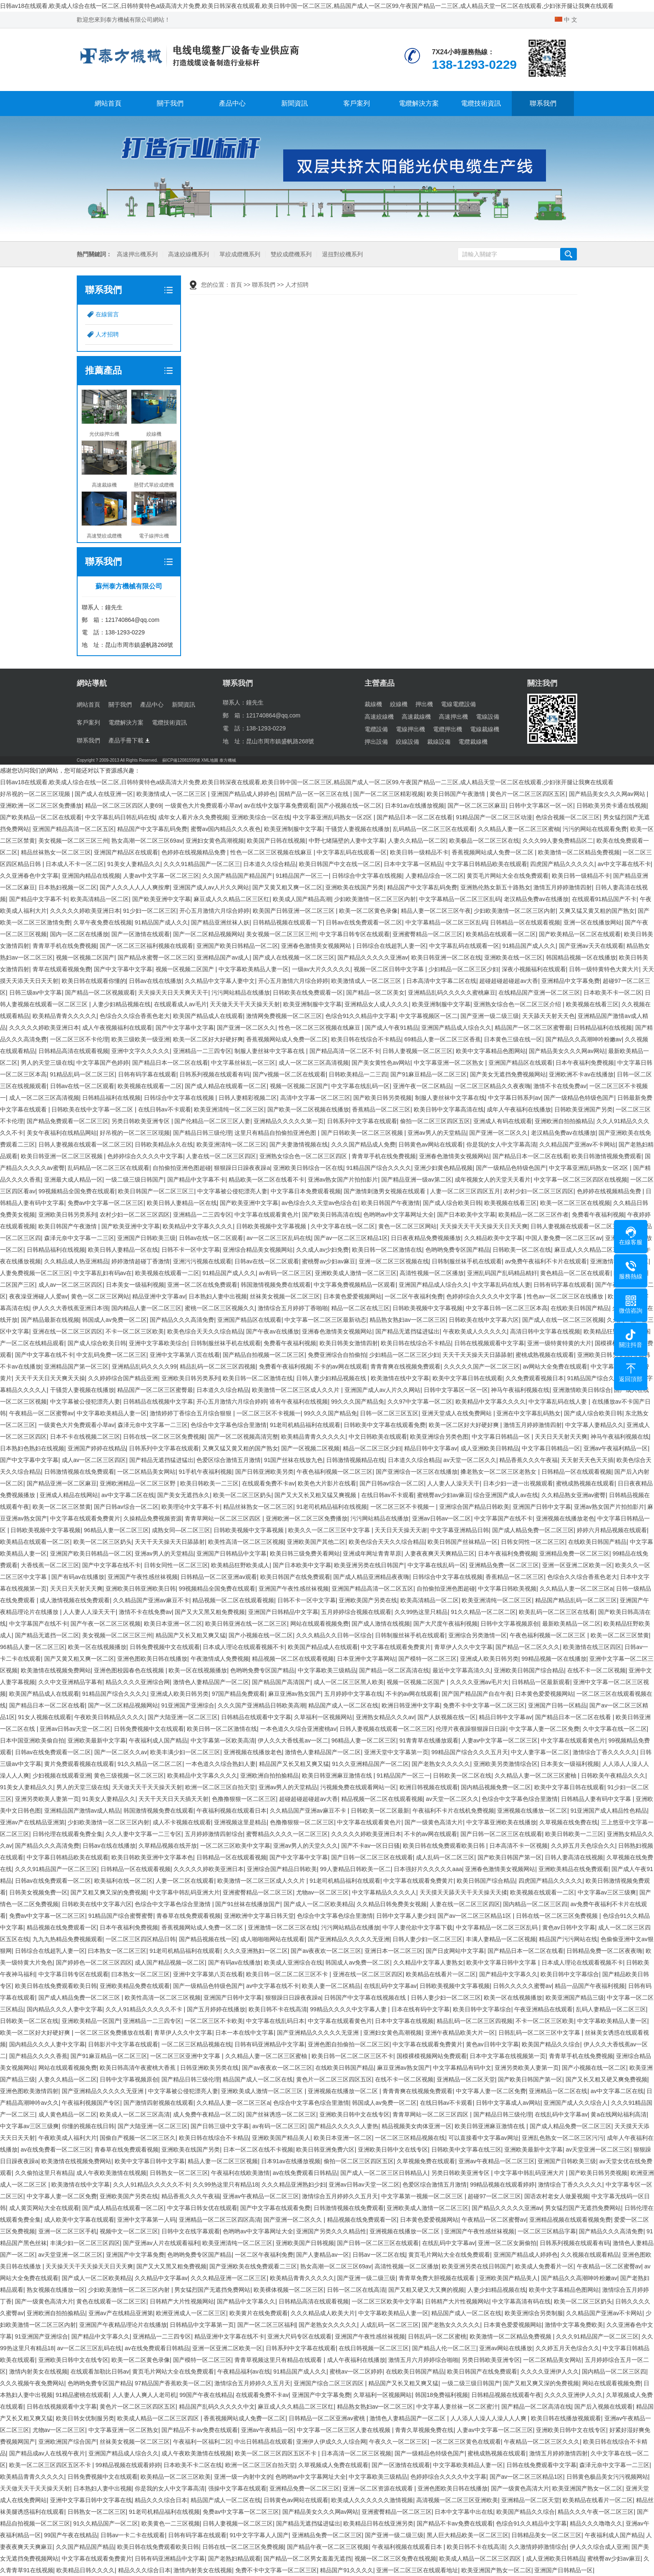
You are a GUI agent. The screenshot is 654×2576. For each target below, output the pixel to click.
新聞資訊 (294, 103)
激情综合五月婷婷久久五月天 (340, 2196)
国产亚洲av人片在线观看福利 (161, 2243)
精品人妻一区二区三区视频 (223, 2161)
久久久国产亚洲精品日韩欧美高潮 (261, 1705)
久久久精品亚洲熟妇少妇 (294, 2184)
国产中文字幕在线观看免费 (275, 2208)
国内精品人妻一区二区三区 (146, 1308)
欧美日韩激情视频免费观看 (606, 1156)
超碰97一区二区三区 (494, 2196)
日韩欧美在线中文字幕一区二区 (93, 1109)
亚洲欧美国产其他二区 (316, 1541)
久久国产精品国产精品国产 (237, 875)
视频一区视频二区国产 (85, 957)
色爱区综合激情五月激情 (228, 1460)
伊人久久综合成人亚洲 (599, 2546)
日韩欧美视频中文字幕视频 (272, 1226)
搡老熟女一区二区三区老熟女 (499, 1471)
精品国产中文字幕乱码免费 (152, 829)
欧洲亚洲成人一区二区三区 (191, 2313)
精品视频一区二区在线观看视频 (233, 1600)
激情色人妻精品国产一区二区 (211, 1682)
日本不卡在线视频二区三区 (85, 1436)
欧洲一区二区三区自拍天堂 (220, 1787)
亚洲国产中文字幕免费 (135, 2254)
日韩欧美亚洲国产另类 (583, 1109)
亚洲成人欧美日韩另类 (489, 1658)
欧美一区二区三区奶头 (242, 1495)
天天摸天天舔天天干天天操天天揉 (463, 1892)
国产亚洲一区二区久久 (246, 1027)
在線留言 (107, 314)
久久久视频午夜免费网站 (32, 2383)
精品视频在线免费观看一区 (62, 1927)
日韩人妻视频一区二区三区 (417, 1051)
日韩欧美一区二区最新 (380, 1810)
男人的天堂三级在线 (47, 1062)
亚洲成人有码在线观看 (502, 1121)
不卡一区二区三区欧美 (135, 1331)
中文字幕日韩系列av (514, 1097)
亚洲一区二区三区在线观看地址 (417, 2570)
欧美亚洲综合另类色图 (439, 1436)
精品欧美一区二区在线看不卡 (266, 1179)
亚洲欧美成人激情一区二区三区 (356, 1273)
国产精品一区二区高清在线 (394, 1670)
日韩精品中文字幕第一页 (202, 2324)
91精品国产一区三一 (302, 875)
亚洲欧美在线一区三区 (513, 957)
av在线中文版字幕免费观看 (279, 805)
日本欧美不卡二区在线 (193, 2465)
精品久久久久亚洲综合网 (138, 1682)
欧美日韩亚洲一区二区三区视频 (62, 1156)
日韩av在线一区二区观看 (82, 1086)
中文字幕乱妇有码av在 (102, 1273)
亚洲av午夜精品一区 (267, 2430)
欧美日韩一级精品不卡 (419, 852)
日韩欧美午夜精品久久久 (613, 1775)
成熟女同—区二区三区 (181, 1530)
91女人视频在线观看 (44, 1717)
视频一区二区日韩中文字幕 (389, 969)
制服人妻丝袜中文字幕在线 (270, 1051)
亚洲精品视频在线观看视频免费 (570, 2219)
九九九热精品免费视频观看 (68, 1939)
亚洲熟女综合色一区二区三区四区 (304, 1156)
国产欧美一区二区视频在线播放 (308, 1109)
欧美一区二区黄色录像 (368, 910)
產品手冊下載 (129, 740)
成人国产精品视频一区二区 (170, 1962)
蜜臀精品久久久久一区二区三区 (287, 1834)
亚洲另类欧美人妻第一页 (47, 1799)
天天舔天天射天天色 (548, 1016)
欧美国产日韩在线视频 (276, 840)
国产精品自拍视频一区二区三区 (263, 1354)
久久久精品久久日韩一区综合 (334, 1635)
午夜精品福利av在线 (243, 2371)
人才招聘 (107, 334)
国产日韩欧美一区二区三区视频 (363, 1132)
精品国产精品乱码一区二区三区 (576, 1600)
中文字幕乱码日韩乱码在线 (120, 817)
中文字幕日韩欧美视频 (507, 1588)
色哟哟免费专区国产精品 (457, 1249)
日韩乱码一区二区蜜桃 (437, 2336)
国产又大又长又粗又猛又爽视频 (316, 1495)
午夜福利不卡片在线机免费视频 (453, 1810)
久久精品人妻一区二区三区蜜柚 (519, 829)
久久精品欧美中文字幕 (493, 1238)
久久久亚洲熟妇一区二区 (256, 1950)
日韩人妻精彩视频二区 (248, 1097)
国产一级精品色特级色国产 (579, 1097)
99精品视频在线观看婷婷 (502, 2184)
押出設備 (376, 741)
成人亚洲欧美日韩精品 (489, 1448)
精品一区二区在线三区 (360, 1308)
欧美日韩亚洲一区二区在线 (446, 957)
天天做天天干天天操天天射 (245, 1004)
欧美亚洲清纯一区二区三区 (229, 1109)
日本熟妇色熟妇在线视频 (32, 1448)
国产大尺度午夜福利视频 (445, 1623)
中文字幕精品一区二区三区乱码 (460, 899)
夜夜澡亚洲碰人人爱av (38, 1296)
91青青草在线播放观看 (429, 1740)
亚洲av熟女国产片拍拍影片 (343, 1179)
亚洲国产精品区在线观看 (126, 852)
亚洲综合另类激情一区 (477, 1635)
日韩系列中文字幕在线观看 (362, 1121)
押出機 (424, 704)
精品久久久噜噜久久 (596, 2523)
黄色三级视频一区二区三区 (129, 1775)
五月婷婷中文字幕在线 (353, 1693)
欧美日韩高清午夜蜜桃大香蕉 (138, 2067)
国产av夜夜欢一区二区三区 (326, 1950)
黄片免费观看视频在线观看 (79, 1763)
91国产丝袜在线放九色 (293, 1460)
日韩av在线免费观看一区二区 (364, 922)
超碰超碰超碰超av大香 (508, 980)
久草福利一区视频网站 (323, 1717)
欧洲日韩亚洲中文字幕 (411, 1705)
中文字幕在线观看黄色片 (266, 1214)
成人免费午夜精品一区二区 (208, 2114)
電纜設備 (376, 729)
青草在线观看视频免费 (62, 969)
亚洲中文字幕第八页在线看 (185, 1354)
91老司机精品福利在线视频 (331, 1506)
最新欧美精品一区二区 (571, 1623)
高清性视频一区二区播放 (432, 1273)
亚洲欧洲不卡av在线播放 (581, 1074)
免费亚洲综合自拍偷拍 (337, 1354)
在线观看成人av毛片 (180, 1004)
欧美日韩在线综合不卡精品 (366, 1039)
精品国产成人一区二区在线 (343, 1705)
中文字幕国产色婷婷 (102, 1062)
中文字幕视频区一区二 (428, 1016)
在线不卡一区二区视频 (596, 1670)
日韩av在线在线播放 (155, 980)
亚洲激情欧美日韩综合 (582, 1389)
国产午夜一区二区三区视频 (105, 1623)
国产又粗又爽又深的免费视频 (108, 1892)
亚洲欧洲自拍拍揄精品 (564, 1121)
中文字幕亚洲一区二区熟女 (449, 1062)
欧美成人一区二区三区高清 (135, 2114)
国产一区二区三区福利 (266, 2324)
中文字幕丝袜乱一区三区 (243, 1062)
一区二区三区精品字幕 (547, 2231)
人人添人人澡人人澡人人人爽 (489, 2418)
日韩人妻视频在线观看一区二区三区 (85, 1144)
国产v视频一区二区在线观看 (289, 1074)
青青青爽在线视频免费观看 (405, 1366)
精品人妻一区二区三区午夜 (436, 910)
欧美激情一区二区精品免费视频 (579, 852)
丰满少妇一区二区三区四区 (85, 2243)
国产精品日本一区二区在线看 (415, 817)
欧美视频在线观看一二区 (150, 1086)
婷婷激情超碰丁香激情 (140, 1261)
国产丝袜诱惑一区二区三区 (281, 2114)
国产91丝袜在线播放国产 (247, 1904)
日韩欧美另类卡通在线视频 (611, 805)
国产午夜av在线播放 (272, 1331)
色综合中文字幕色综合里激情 (229, 1425)
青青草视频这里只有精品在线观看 (279, 2359)
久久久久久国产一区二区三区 (482, 1366)
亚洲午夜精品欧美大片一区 (460, 2032)
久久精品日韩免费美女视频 (392, 1904)
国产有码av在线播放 (77, 1576)
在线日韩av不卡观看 (164, 1109)
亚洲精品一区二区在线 (558, 2091)
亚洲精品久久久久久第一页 (289, 1121)
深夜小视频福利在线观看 (534, 969)
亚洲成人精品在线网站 (69, 1495)
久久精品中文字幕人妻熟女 (428, 1962)
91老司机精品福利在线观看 (305, 1425)
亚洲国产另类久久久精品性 (331, 2231)
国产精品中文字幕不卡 (38, 899)
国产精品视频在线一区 (208, 1939)
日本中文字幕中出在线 (464, 2511)
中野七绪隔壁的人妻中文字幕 (347, 840)
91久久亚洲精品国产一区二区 (370, 1763)
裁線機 (373, 704)
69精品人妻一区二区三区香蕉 (442, 1039)
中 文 (566, 19)
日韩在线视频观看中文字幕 (489, 1343)
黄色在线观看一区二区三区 (111, 2301)
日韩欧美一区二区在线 (522, 1249)
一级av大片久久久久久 (321, 969)
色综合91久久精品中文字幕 (360, 1016)
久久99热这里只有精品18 (225, 2184)
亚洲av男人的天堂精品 (436, 1132)
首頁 (236, 284)
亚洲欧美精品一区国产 (91, 2021)
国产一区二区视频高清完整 (243, 1436)
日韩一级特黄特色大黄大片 (604, 969)
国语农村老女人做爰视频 (556, 2196)
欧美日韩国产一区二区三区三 (156, 1191)
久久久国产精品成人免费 (363, 1144)
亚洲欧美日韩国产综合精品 (529, 1670)
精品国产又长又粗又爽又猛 (191, 1635)
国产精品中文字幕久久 (508, 1974)
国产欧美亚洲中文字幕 (161, 899)
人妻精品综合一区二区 (434, 875)
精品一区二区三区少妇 (372, 1448)
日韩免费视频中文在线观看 (165, 1647)
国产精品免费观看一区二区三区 (67, 1121)
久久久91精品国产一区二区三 (202, 864)
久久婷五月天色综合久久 (583, 1845)
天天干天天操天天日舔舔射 (478, 1354)
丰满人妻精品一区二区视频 (501, 1939)
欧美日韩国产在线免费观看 (295, 1576)
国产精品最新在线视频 (50, 1319)
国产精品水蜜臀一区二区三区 (156, 957)
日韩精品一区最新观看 (541, 1682)
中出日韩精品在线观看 (263, 2441)
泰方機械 (227, 760)
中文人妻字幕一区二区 (540, 1752)
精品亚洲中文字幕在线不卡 (229, 2336)
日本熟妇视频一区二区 (67, 887)
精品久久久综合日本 (161, 2500)
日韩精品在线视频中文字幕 (158, 1401)
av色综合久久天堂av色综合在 (320, 1203)
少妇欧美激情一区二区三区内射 (375, 899)
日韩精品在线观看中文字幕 (256, 1717)
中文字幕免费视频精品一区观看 (354, 1284)
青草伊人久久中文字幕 (463, 1647)
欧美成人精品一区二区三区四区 (159, 2418)
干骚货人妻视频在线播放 (357, 829)
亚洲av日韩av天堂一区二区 (75, 1728)
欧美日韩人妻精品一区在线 (182, 1203)
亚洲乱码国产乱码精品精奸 (502, 1273)
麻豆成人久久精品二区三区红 (231, 899)
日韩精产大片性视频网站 (182, 2301)
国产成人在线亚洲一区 (104, 793)
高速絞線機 (379, 716)
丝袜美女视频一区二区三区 (285, 1296)
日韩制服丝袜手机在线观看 (467, 1261)
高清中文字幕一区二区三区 (315, 1097)
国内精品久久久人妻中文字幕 (65, 2009)
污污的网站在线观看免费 (595, 829)
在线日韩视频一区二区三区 (374, 2348)
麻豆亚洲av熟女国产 (294, 1693)
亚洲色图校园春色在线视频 (130, 1670)
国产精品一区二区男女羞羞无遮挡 (307, 2558)
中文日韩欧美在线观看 (378, 1436)
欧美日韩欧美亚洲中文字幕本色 (152, 1857)
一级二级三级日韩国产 (135, 1179)
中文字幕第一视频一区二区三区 (423, 2196)
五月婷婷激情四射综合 (214, 1834)
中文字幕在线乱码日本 (275, 2021)
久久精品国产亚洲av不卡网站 (577, 1144)
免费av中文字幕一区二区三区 (106, 1203)
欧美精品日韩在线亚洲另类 (378, 2523)
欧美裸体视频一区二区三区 (289, 2289)
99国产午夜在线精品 (206, 2395)
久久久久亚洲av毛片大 (479, 1682)
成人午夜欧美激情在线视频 (111, 2172)
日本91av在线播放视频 (414, 805)
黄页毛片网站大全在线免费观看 (507, 875)
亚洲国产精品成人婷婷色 (243, 793)
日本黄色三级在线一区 (513, 1039)
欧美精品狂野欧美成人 (613, 1331)
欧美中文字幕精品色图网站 (491, 1051)
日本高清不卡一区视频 (518, 1845)
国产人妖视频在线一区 (447, 1717)
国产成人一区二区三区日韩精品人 (384, 2172)
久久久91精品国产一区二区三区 (56, 1869)
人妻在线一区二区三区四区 (221, 1156)
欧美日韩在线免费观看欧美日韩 (444, 1845)
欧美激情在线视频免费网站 (56, 1670)
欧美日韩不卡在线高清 (278, 2009)
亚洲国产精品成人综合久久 (456, 1027)
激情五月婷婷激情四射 (562, 887)
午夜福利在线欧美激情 (240, 2172)
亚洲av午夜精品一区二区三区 (496, 2161)
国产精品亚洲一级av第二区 (416, 1179)
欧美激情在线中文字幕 (400, 1378)
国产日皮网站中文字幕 (455, 1950)
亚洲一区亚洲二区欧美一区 (577, 1565)
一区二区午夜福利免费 (414, 1296)
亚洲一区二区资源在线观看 (379, 2488)
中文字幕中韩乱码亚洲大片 (185, 1892)
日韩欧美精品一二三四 (358, 1074)
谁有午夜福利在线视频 (298, 1401)
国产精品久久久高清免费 (182, 1319)
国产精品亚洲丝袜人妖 (220, 922)
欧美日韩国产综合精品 (486, 1880)
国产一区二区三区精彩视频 (388, 793)
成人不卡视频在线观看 (182, 1822)
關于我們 (170, 103)
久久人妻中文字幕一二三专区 (143, 1834)
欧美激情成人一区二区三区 (172, 793)
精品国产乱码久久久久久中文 (217, 2406)
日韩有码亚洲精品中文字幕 (269, 2044)
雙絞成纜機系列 (291, 254)
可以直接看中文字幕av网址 (483, 2137)
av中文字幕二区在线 (127, 1495)
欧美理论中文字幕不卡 (190, 1506)
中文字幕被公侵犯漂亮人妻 (232, 1191)
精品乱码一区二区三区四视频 (218, 1366)
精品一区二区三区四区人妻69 (123, 805)
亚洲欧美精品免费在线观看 (135, 1986)
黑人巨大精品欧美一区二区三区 (467, 2535)
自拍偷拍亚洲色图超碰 (182, 1167)
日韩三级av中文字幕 (35, 992)
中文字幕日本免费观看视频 (306, 1191)
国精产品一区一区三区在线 (314, 793)
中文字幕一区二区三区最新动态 (325, 1319)
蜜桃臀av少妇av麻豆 (328, 1261)
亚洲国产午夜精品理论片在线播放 (123, 2324)
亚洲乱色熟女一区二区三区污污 (563, 2137)
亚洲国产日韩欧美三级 (146, 1238)
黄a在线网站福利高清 (618, 2114)
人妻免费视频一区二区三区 (35, 1273)
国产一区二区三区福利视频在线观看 (146, 945)
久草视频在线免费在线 (568, 1822)
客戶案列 (356, 103)
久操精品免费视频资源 (152, 1518)
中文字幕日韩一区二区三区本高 (507, 1308)
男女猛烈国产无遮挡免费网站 (583, 2208)
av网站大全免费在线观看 (555, 1366)
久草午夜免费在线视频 (102, 922)
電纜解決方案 (419, 103)
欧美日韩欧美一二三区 (209, 1483)
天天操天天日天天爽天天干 (173, 992)
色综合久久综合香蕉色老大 (135, 1016)
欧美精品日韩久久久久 (85, 2570)
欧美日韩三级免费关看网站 (305, 1553)
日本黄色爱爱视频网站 (352, 1296)
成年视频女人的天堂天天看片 (493, 1179)
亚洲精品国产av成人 (222, 957)
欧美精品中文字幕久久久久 (198, 1226)
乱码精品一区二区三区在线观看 (434, 829)
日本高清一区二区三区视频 (356, 2453)
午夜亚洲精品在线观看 (543, 2009)
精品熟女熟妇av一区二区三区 (408, 1319)
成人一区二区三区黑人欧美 (349, 1682)
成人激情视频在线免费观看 (75, 1600)
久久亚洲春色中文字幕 (29, 875)
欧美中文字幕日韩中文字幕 (502, 1962)
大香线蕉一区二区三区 (50, 1565)
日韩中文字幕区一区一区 (541, 805)
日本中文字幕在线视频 (404, 2021)
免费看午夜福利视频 (598, 1214)
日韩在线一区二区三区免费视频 (164, 1436)
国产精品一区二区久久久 (528, 1647)
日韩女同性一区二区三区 (533, 1541)
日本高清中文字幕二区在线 (441, 980)
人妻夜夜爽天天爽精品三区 (440, 1553)
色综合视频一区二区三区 (568, 817)
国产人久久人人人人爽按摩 (135, 887)
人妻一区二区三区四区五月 (465, 1191)
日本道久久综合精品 (269, 864)
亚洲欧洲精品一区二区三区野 (138, 1483)
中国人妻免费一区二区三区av (564, 1238)
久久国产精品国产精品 (85, 2546)
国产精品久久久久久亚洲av (372, 957)
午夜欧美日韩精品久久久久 (109, 1717)
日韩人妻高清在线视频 (574, 1857)
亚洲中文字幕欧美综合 (158, 1343)
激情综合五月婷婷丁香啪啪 (293, 1308)
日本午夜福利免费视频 (585, 1062)
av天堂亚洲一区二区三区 (598, 2149)
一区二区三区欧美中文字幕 (235, 1845)
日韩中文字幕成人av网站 (508, 2102)
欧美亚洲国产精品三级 (575, 1997)
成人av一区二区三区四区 (70, 1284)
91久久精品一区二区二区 (483, 1612)
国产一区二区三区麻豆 (477, 805)
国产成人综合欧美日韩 (452, 1203)
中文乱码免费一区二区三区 (111, 1354)
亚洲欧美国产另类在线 (368, 1600)
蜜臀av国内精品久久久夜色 (226, 829)
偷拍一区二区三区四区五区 (435, 1121)
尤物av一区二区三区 (322, 1892)
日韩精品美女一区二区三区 (546, 2535)
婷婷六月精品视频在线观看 (612, 1530)
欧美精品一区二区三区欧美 (176, 2476)
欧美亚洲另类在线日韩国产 (369, 1565)
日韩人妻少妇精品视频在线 (332, 1378)
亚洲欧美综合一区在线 (260, 817)
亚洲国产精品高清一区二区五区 (73, 829)
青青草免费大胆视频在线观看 (437, 2278)
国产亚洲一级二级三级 (489, 1016)
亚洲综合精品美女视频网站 (258, 1249)
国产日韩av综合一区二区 (392, 1483)
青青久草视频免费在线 (424, 2430)
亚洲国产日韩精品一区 (563, 2570)
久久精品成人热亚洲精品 (76, 1261)
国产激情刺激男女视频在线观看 (385, 1191)
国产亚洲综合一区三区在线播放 (417, 1471)
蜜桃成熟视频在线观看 (545, 1354)
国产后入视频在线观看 (603, 2406)
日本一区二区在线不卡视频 (258, 2149)
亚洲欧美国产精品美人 (281, 2137)
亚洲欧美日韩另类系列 (67, 1214)
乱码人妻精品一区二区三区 (611, 2009)
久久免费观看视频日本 (535, 1378)
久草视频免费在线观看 (426, 2161)
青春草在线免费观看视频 (188, 1915)
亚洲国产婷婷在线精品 (97, 1448)
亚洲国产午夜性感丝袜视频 (143, 1576)
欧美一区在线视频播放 (97, 1647)
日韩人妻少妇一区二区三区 (427, 1939)
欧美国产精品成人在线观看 (208, 1016)
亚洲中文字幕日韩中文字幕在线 (91, 2500)
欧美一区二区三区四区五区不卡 (276, 2453)
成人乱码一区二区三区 (445, 1857)
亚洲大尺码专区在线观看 (299, 2336)
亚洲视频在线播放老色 (565, 1518)
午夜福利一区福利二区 (202, 2441)
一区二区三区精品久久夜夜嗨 (493, 1086)
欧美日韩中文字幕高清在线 (449, 1109)
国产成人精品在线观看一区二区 (226, 1086)
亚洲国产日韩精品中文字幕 (231, 1553)
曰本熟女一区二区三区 (117, 1950)
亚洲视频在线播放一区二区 (532, 1810)
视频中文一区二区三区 (129, 2231)
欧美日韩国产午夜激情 (457, 793)
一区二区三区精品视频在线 (196, 2044)
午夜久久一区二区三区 (398, 2441)
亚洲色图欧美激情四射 (29, 2091)
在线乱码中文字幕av (390, 1986)
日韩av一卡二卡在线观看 (133, 2535)
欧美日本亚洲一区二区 (173, 1623)
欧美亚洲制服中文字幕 (293, 829)
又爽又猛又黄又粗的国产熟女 (597, 910)
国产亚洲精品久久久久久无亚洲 (349, 1939)
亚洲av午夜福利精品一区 (616, 1448)
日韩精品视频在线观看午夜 (506, 2395)
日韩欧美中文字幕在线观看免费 (384, 1425)
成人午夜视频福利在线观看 (117, 1027)
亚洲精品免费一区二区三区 (574, 1553)
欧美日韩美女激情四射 (348, 1343)
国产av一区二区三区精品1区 (351, 1238)
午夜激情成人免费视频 (220, 1658)
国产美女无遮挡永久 (183, 1495)
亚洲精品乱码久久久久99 (144, 1366)
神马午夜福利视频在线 (520, 1389)
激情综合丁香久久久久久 (605, 1752)
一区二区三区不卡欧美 (214, 2021)
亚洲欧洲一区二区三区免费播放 (41, 805)
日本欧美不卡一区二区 (613, 992)
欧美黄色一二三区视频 (170, 2523)
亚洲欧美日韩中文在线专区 (354, 2114)
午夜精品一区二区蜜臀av (41, 1413)
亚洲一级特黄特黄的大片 (559, 1343)
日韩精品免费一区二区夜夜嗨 (604, 1950)
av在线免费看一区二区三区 (56, 2149)
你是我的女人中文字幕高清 (501, 1144)
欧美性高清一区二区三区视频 (246, 1541)
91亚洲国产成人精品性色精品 (609, 1810)
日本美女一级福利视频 (135, 1284)
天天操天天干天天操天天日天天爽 (484, 1226)
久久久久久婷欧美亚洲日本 (85, 910)
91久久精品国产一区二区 (105, 2523)
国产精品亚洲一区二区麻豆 (62, 1483)
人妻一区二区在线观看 (185, 1880)
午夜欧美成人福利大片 (67, 2137)
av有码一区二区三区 (285, 1273)
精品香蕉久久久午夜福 (528, 1460)
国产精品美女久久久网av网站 (608, 793)
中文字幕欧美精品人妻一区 (254, 969)
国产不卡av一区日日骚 (370, 1845)
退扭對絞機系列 (342, 254)
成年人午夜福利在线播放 (519, 1109)
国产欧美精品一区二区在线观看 (41, 817)
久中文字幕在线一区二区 (343, 1226)
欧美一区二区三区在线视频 (575, 1203)
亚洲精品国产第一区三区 (76, 1366)
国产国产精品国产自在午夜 (477, 1693)
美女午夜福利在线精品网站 (62, 1132)
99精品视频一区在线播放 (553, 1658)
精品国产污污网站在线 (568, 1939)
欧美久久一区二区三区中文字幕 (330, 1530)
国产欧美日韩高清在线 (331, 1214)
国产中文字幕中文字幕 (123, 969)
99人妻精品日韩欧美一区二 (355, 1869)
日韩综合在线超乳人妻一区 (391, 945)
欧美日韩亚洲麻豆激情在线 (338, 1775)
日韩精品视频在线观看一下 (288, 922)
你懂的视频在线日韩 (88, 2126)
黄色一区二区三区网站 (407, 1226)
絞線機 (398, 704)
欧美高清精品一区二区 (99, 899)
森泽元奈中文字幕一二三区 (79, 1238)
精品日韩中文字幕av (430, 1448)
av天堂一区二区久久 (469, 1460)
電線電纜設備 (458, 704)
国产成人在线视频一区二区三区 (294, 957)
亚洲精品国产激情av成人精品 (82, 1810)
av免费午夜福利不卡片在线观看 (546, 1261)
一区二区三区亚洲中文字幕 (186, 2056)
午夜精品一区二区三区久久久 (542, 2441)
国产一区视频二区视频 (310, 1448)
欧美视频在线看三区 (592, 1004)
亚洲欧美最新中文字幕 (97, 1740)
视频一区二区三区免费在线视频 (395, 2558)
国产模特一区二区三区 (427, 1658)
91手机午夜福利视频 (205, 1471)
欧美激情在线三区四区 (592, 1647)
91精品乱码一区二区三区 (82, 1074)
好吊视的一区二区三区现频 (36, 793)
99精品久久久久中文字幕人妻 (349, 2009)
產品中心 (232, 103)
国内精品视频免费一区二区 (496, 1787)
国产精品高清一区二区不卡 (344, 1051)
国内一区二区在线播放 (79, 934)
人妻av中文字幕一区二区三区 (161, 875)
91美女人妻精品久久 (134, 864)
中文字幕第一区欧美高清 (223, 1740)
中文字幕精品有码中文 (462, 2067)
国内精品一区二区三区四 (535, 1904)
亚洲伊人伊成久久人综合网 (331, 2441)
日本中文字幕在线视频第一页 (508, 2056)
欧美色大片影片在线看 (327, 1483)
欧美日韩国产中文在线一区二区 (340, 864)
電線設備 (487, 716)
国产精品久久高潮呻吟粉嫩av (584, 1039)
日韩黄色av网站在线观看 (430, 1144)
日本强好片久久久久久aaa (428, 1869)
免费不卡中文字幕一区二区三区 (484, 1705)
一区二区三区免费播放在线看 (113, 2032)
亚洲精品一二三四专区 (202, 1051)
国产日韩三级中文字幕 (220, 2126)
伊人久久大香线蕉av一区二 (293, 1740)
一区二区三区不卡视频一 (268, 1413)
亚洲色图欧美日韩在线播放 (152, 1658)
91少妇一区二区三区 (149, 910)
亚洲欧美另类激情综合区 (505, 1763)
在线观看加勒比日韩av (99, 2371)
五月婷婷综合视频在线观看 (356, 1612)
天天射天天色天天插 (587, 1460)
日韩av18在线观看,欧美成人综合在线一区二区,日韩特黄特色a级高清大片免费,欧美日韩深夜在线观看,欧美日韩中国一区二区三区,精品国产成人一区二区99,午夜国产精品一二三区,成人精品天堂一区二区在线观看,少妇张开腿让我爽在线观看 (307, 6)
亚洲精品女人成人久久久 (377, 1004)
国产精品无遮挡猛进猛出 (407, 1331)
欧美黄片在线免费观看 (258, 2313)
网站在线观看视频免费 (319, 1623)
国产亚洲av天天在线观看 (591, 945)
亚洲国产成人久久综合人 (575, 2102)
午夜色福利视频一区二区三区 (334, 1471)
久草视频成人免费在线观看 (333, 2465)
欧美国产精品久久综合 (551, 2044)
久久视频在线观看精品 (590, 2254)
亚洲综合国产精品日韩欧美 (474, 1506)
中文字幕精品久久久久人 (384, 1892)
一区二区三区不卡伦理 (79, 1039)
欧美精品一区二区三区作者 (533, 1214)
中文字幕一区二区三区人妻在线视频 (344, 2430)
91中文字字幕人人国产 (259, 2535)
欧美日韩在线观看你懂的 (94, 980)
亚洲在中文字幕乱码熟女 (528, 1413)
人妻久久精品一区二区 (417, 840)
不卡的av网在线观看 (340, 1366)
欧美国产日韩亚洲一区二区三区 (294, 910)
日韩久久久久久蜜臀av (522, 1986)
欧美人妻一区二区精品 (331, 1986)
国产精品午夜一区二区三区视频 (328, 2546)
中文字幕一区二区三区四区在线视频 (580, 1179)
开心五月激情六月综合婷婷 (214, 910)
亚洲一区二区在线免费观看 (202, 1284)
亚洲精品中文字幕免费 (570, 980)
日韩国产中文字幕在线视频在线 (365, 1997)
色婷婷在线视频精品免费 (194, 852)
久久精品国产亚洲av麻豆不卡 (151, 1600)
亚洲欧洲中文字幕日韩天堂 (259, 1915)
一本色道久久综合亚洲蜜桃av (298, 1728)
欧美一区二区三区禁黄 (62, 1506)
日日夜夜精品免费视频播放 (426, 1238)
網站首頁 (108, 103)
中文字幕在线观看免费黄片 (85, 1518)
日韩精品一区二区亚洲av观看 (219, 1576)
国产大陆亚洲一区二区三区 (183, 1717)
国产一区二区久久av (120, 1752)
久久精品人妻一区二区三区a (576, 1588)
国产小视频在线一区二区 (349, 805)
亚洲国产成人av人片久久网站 (211, 887)
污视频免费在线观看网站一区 (358, 1787)
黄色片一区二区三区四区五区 (528, 793)
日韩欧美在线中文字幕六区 (484, 1319)
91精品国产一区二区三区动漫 (494, 817)
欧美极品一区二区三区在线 (484, 840)
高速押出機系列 (137, 254)
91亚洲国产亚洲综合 (188, 1705)
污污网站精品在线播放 (240, 992)
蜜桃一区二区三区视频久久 (220, 1308)
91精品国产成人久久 (161, 922)
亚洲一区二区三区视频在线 (394, 1261)
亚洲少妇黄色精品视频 (443, 1167)
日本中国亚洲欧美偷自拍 (32, 1740)
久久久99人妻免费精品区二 (558, 840)
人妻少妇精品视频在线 (121, 1004)
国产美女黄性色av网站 (381, 1062)
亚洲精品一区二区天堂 (466, 2079)
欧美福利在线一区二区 (123, 1880)
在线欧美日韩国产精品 (580, 1308)
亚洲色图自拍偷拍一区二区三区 (349, 2044)
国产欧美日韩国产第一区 (510, 1857)
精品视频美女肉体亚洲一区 (417, 2126)
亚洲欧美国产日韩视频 (305, 2243)
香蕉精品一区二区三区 (381, 1109)
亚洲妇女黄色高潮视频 (215, 840)
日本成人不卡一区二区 (74, 864)
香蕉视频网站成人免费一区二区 (493, 852)
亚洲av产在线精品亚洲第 (32, 1822)
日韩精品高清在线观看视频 (73, 1051)
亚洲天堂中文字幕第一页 (396, 1752)
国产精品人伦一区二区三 (444, 2348)
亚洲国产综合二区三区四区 (329, 2383)
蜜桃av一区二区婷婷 (356, 2371)
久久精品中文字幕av (161, 2278)
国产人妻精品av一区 (322, 2254)
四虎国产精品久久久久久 (562, 864)
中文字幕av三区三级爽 (607, 1892)
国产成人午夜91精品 (391, 1027)
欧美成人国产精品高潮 (302, 899)
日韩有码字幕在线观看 (147, 1074)
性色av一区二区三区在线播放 (566, 1296)
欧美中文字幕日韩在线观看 (468, 1378)
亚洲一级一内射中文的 (243, 2476)
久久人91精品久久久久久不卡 (145, 2009)
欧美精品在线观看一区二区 (501, 934)
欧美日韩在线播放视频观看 (566, 2418)
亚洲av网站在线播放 (505, 2348)
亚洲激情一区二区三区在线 (283, 1927)
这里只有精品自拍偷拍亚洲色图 (276, 1132)
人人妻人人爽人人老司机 (144, 2395)
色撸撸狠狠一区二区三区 (244, 1799)
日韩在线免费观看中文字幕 (541, 2465)
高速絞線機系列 (188, 254)
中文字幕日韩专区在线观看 (354, 934)
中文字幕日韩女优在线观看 (202, 2208)
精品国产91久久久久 (346, 2570)
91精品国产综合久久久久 (378, 1167)
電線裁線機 (484, 729)
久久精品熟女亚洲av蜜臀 (573, 1495)
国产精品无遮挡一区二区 (47, 1635)
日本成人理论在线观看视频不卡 (243, 1647)
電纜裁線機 (473, 741)
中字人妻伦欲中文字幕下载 (417, 1927)
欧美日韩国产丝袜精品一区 (463, 1541)
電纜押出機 (447, 729)
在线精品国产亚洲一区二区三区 (539, 992)
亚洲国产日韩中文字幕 (542, 1506)
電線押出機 (410, 729)
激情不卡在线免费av (559, 1086)
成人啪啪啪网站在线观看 (272, 1939)
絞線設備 (407, 741)
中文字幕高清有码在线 (521, 2301)
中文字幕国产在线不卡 (503, 1518)
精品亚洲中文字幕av (158, 1296)
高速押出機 (453, 716)
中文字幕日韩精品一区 (502, 1436)
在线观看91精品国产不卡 (604, 899)
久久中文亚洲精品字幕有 (70, 1682)
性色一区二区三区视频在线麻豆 (272, 852)
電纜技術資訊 (481, 103)
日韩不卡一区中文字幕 (190, 1249)
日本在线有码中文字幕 (420, 2009)
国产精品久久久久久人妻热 (343, 2126)
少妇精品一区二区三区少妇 (463, 969)
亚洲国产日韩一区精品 (557, 1705)
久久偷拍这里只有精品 (44, 2172)
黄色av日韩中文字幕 (568, 1927)
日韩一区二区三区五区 (389, 1413)
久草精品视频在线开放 (167, 1845)
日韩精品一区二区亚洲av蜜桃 (328, 2418)
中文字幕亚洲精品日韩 (459, 1530)
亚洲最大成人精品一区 (73, 1179)
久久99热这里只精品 (421, 1612)
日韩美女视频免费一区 (38, 1892)
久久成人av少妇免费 (322, 1249)
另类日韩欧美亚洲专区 (141, 1121)
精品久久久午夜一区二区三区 (596, 2511)
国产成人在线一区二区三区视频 (563, 1319)
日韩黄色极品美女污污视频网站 (607, 2476)
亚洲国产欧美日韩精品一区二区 (237, 945)
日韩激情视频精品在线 (355, 1460)
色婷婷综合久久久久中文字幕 (145, 1156)
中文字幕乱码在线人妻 (501, 1284)
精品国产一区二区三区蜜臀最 (533, 1027)
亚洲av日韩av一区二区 (441, 1518)
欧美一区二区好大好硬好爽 (208, 1039)
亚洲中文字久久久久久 (140, 1051)
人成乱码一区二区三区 (389, 2324)
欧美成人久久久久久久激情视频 (372, 2500)
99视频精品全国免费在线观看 (76, 1191)
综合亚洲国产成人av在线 (505, 1495)
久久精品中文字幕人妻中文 (220, 980)
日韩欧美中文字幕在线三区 (466, 2149)
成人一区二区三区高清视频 (314, 1062)
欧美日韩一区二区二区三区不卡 (288, 1974)
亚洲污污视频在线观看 (202, 1261)
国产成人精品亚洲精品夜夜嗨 (371, 1576)
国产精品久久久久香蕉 (38, 2056)
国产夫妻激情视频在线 (298, 1144)
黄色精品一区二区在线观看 (575, 1273)
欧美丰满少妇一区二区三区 (185, 1752)
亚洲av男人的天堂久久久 (305, 1845)
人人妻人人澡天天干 (453, 1483)
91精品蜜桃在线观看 (82, 2395)
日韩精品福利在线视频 (603, 1027)
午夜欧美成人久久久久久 (475, 1331)
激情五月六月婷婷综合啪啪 (423, 2359)
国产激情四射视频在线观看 (158, 2102)
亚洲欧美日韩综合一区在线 (308, 1167)
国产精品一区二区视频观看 (100, 992)
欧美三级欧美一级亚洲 (140, 1039)
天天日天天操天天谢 (401, 1530)
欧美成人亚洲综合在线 (293, 1962)
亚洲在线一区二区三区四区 (68, 1331)
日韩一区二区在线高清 (356, 2289)
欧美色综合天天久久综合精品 (205, 1331)
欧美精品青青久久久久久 (65, 1016)
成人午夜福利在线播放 (356, 2359)
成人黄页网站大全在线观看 (44, 2208)
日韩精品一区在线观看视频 (525, 922)
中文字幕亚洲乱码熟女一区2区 (333, 817)
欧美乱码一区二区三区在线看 (557, 1612)
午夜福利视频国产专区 (91, 2102)
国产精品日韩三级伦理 (202, 1132)
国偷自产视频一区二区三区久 (138, 2137)
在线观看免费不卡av (268, 1483)
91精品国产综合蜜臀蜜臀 (120, 1915)
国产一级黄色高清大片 (434, 1822)
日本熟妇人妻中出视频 (218, 1296)
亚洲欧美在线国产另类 (354, 887)
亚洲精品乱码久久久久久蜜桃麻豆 (452, 992)
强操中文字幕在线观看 (237, 2488)
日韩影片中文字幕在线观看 (123, 2044)
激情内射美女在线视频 (38, 2371)
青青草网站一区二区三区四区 (223, 1518)
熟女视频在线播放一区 (56, 2289)
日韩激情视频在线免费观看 (79, 1471)
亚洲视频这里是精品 (240, 1822)
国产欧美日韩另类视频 (382, 1097)
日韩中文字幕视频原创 (509, 1623)
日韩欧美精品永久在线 (164, 1144)
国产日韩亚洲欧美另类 (264, 1471)
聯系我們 (543, 103)
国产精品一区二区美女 (375, 992)
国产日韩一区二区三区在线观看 (501, 1834)
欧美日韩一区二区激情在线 (387, 1249)
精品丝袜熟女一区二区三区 (56, 852)
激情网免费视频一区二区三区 (284, 1016)
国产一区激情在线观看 (140, 934)
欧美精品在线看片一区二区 (441, 1974)
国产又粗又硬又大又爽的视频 (426, 2289)
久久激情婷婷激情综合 (537, 2546)
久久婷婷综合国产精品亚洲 (123, 1378)
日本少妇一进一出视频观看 (518, 1483)
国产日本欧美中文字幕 (466, 1214)
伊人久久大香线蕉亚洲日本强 (70, 1308)
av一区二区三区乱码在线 (279, 1238)
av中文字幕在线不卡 (624, 864)
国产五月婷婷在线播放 (216, 2009)
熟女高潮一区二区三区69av (146, 840)
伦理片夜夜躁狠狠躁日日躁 (471, 1728)
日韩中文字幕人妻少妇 (405, 1915)
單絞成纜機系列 (239, 254)
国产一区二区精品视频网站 (208, 934)
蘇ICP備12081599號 (181, 760)
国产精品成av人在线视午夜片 (47, 2453)
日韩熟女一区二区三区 (179, 2172)
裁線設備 (438, 741)
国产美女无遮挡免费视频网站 (508, 1074)
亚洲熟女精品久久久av (385, 1717)
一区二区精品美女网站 (146, 1471)
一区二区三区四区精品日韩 (141, 1939)
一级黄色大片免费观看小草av (203, 805)
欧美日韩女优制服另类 (85, 2418)
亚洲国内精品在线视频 (91, 875)
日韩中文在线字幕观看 (190, 2231)
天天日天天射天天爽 (561, 1436)
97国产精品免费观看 (238, 1693)
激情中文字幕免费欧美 (574, 2324)
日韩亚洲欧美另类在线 (209, 2067)
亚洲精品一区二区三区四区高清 (220, 2219)
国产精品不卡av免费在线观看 (199, 2430)
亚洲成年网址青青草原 (372, 1553)
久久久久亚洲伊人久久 (550, 2371)
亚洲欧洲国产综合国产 (67, 2441)
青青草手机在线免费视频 (65, 945)
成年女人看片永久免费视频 (193, 817)
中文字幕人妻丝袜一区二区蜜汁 (457, 2406)
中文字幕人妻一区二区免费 (544, 1728)
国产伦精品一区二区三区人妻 (212, 1121)
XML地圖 (210, 760)
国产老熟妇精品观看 (234, 2558)
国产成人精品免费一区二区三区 (533, 1530)
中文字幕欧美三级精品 (327, 1670)
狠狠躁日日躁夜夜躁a (242, 1167)
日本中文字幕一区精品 (413, 864)
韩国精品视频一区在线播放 (581, 957)
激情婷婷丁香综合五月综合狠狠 (191, 1413)
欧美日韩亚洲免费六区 (325, 2149)
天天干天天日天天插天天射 (173, 1799)
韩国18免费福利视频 (441, 2395)
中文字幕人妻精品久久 (594, 1425)
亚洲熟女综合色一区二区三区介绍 (518, 1004)
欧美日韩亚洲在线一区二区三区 (246, 1623)
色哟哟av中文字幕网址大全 (398, 1214)
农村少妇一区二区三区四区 (538, 1191)
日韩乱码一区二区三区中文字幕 (540, 2032)
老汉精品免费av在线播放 (536, 899)
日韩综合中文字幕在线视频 (367, 875)
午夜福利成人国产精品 (158, 1740)
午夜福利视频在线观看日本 (231, 1810)
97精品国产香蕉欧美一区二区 (173, 2383)
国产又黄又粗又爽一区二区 (287, 887)
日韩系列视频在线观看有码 (214, 1074)
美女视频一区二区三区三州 (73, 840)
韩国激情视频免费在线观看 (276, 1284)
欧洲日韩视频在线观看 (429, 1787)
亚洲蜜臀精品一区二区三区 (427, 934)
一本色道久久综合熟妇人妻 (221, 1763)
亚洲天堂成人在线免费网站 (457, 1413)
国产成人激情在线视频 (381, 1623)
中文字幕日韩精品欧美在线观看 (486, 864)
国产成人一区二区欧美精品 (319, 1904)
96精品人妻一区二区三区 (116, 1530)
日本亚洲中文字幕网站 (366, 1658)
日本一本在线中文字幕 (244, 2032)
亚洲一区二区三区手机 (67, 2231)
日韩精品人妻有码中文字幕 (597, 1799)
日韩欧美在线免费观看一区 (308, 992)
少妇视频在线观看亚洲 (62, 1775)
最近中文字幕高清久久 (462, 1670)
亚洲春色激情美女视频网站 (317, 945)
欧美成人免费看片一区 (544, 2266)
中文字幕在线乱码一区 (360, 1086)
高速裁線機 (416, 716)
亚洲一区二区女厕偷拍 (507, 2243)
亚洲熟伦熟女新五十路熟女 (495, 887)
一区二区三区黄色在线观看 (466, 2441)
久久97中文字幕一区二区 (420, 1401)
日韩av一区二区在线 (378, 2254)
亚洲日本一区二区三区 (394, 1950)
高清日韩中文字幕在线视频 (545, 1331)
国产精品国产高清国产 (281, 1682)
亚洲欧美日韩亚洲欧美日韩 (141, 1588)
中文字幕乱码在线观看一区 (352, 852)
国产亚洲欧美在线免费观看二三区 (253, 2266)
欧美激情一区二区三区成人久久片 (296, 1389)
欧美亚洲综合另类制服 (534, 2313)
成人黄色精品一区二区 (67, 2114)
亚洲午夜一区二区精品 (422, 1086)
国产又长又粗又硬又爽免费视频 (606, 2079)
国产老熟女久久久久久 (441, 1763)
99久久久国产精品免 (358, 1401)
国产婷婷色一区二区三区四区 (94, 1962)
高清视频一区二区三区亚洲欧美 (457, 2500)
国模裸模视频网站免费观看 (432, 2056)
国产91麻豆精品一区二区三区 (428, 1074)
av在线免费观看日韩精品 (305, 2172)
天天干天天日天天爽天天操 (50, 1378)
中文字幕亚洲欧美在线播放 (501, 1822)
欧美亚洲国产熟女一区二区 (587, 2488)
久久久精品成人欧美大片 (323, 2313)
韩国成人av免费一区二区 (114, 1319)
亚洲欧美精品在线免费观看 (573, 1869)
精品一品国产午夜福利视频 (590, 1986)
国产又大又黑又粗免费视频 (210, 1612)
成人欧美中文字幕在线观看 (79, 2219)
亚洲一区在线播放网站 (592, 922)
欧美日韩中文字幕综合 (570, 1974)
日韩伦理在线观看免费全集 (68, 1834)
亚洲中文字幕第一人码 (146, 2219)
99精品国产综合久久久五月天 (469, 1752)
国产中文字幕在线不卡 (44, 1354)
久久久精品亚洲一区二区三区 (229, 2278)
